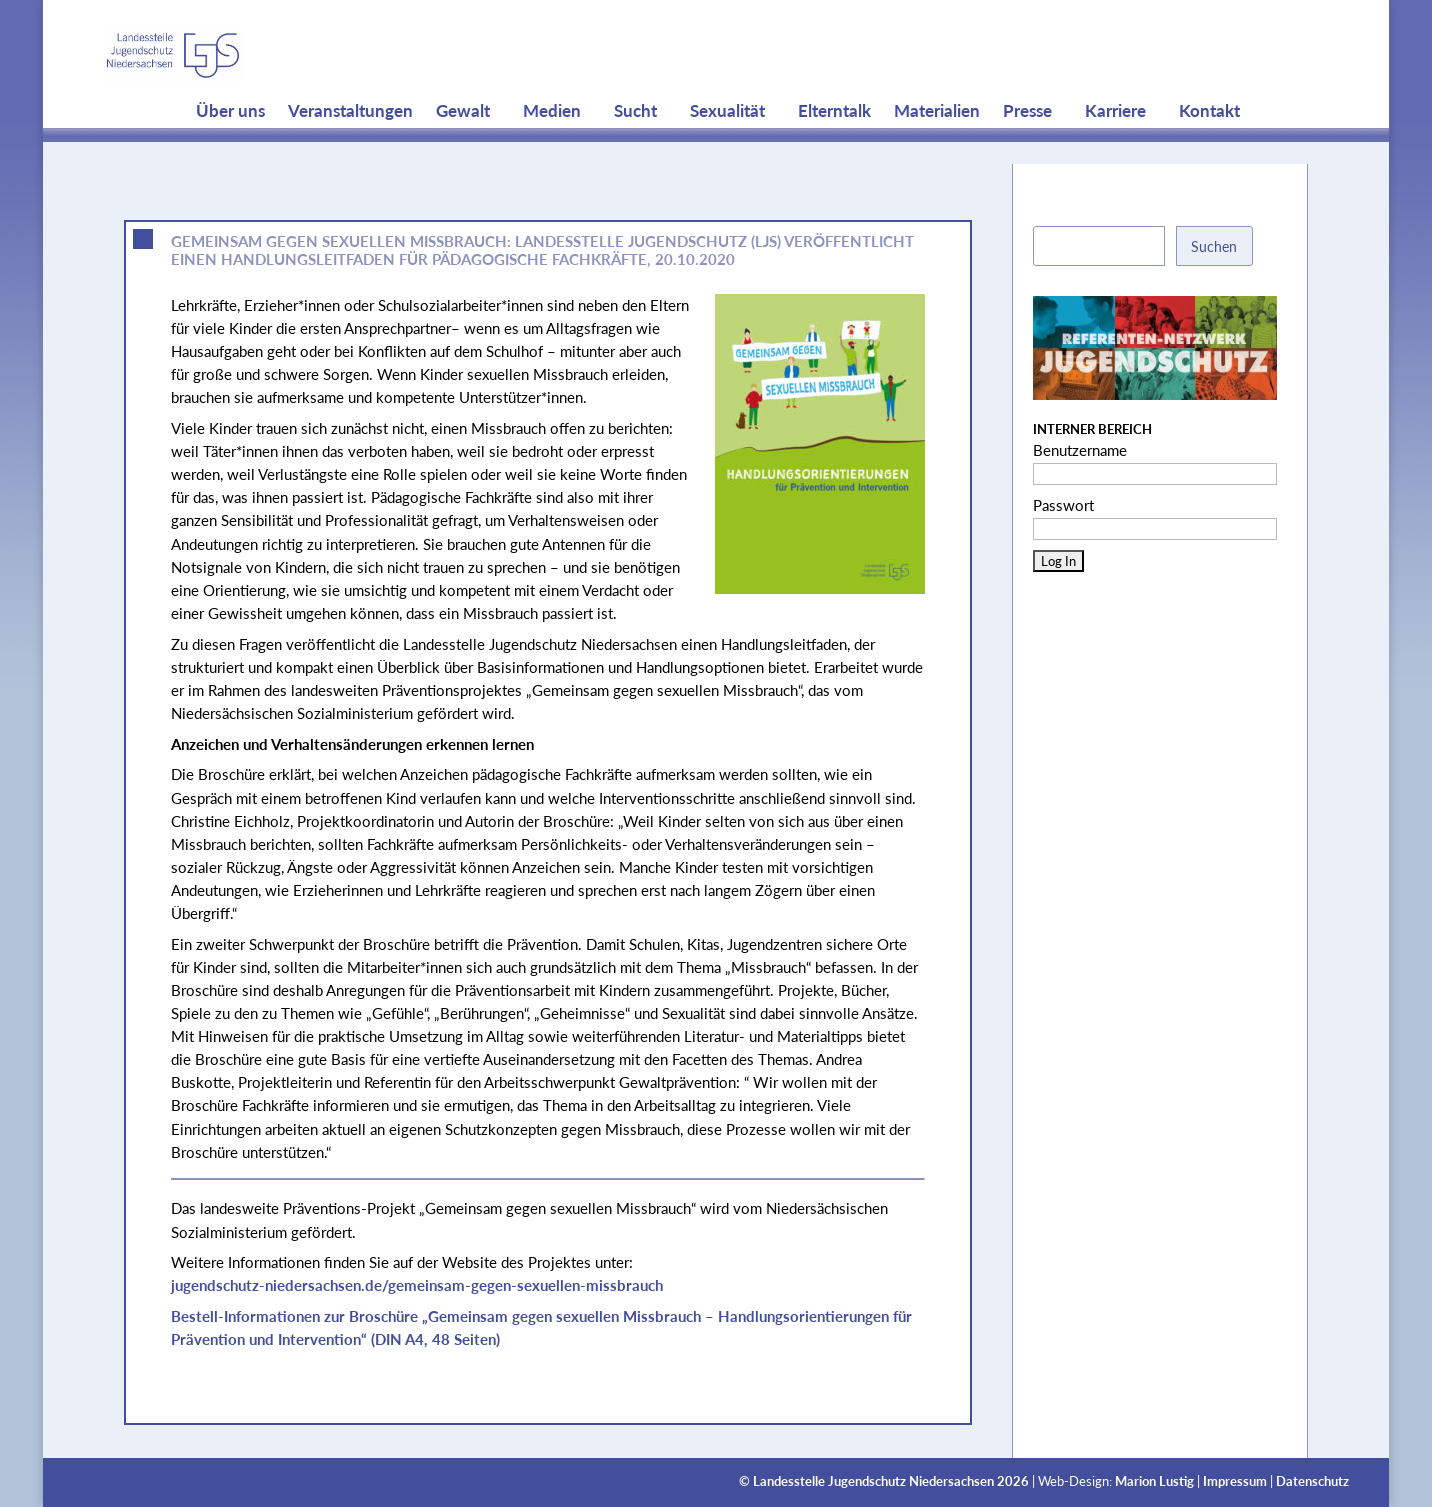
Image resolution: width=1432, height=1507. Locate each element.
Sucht (635, 150)
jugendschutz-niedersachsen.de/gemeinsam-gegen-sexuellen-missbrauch (417, 1285)
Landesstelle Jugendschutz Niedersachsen (873, 1481)
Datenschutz (1312, 1481)
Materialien (937, 150)
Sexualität (727, 150)
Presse (1027, 150)
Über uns (230, 150)
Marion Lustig (1154, 1481)
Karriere (1115, 150)
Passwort (1063, 505)
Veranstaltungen (350, 150)
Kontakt (1209, 150)
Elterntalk (834, 150)
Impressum (1235, 1481)
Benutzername (1080, 450)
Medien (552, 150)
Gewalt (463, 150)
